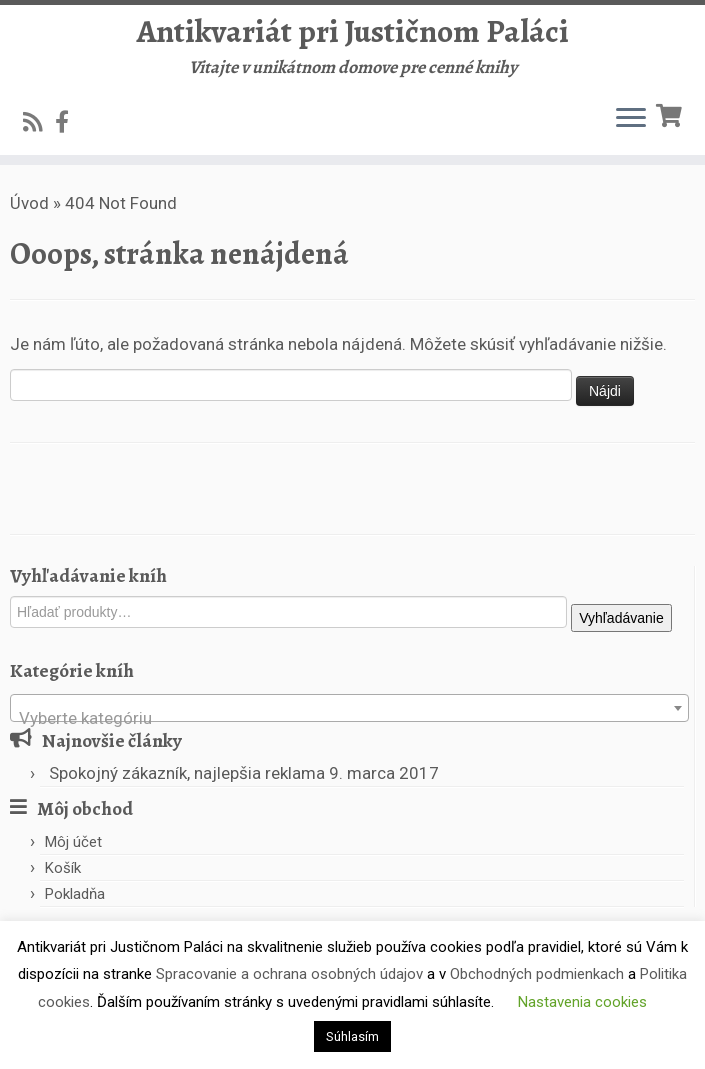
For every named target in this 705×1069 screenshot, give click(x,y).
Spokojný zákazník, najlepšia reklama (187, 773)
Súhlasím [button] (352, 1036)
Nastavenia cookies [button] (582, 1002)
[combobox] (349, 708)
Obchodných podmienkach (537, 974)
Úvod (29, 203)
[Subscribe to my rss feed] (39, 122)
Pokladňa (75, 894)
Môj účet (73, 842)
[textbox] (349, 717)
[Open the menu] (631, 119)
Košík (63, 868)
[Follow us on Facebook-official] (68, 122)
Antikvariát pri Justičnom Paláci (353, 31)
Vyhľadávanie (621, 618)
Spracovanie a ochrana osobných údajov (289, 974)
